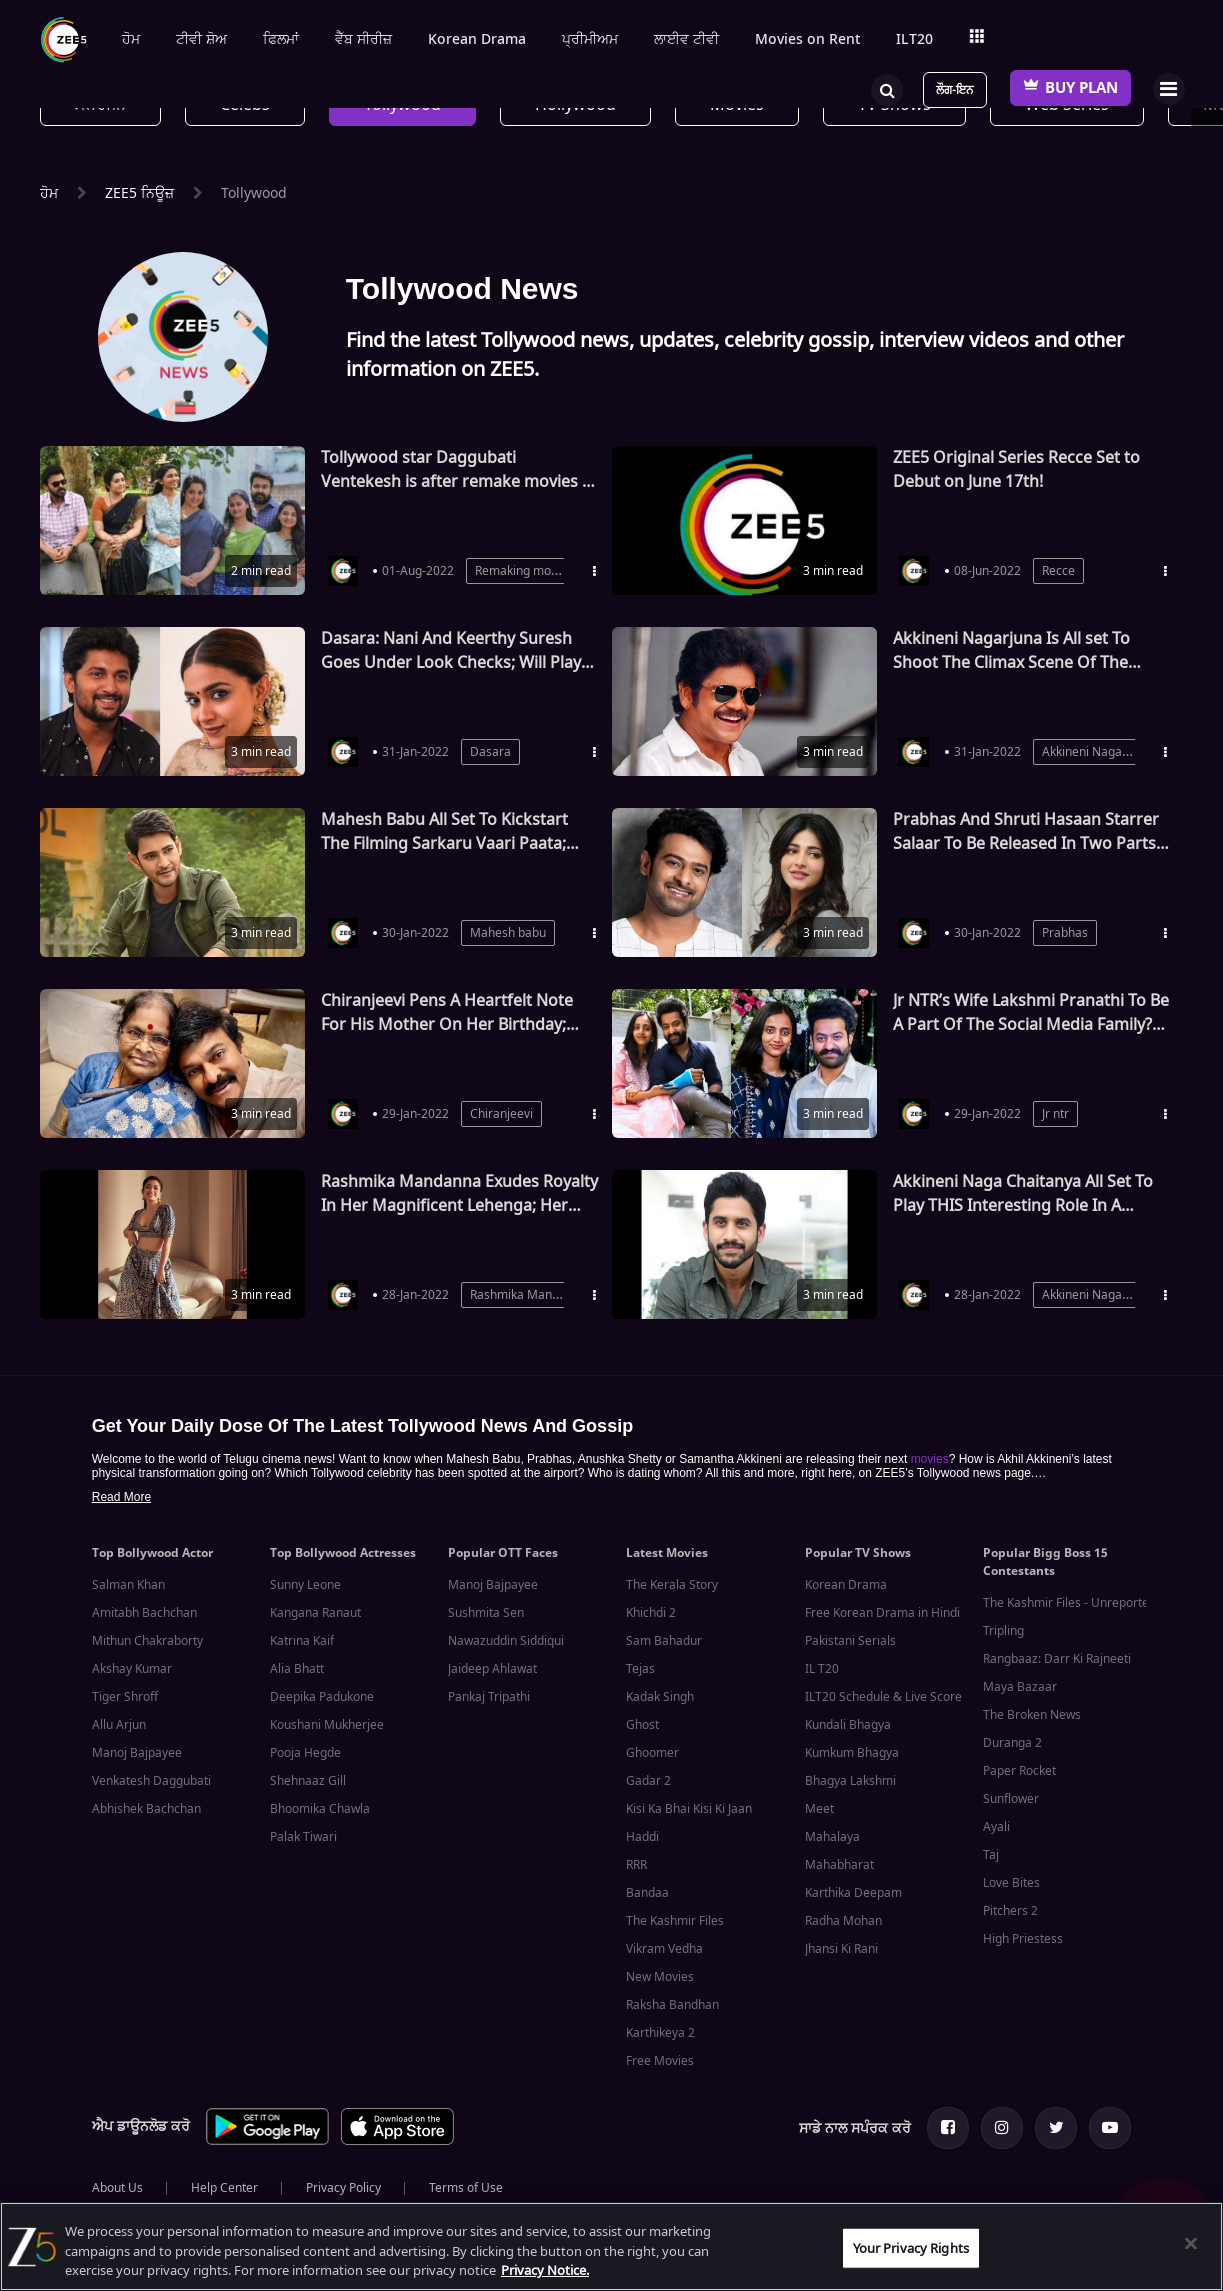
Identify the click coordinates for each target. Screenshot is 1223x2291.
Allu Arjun (119, 1725)
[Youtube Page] (1110, 2128)
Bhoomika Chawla (320, 1809)
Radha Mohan (843, 1921)
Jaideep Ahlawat (492, 1669)
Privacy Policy (343, 2188)
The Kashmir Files (675, 1921)
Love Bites (1011, 1883)
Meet (819, 1809)
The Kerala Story (672, 1585)
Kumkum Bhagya (852, 1753)
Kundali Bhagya (848, 1725)
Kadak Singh (660, 1697)
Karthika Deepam (853, 1893)
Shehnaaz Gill (308, 1781)
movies (930, 1459)
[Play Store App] (267, 2141)
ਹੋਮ (131, 40)
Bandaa (647, 1893)
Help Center (224, 2188)
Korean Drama (477, 40)
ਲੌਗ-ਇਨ (955, 90)
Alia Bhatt (297, 1669)
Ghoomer (652, 1753)
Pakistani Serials (850, 1641)
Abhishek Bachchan (146, 1809)
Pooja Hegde (305, 1753)
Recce (1058, 571)
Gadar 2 (648, 1781)
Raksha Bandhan (672, 2005)
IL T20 (822, 1669)
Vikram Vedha (664, 1949)
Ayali (996, 1827)
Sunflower (1011, 1799)
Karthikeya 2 (660, 2033)
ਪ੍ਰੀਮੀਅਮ (590, 40)
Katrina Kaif (302, 1641)
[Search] (887, 88)
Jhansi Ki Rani (841, 1949)
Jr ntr (1055, 1114)
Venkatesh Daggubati (151, 1781)
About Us (117, 2188)
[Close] (1191, 2243)
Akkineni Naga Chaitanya (1111, 1295)
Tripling (1003, 1631)
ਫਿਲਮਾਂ (281, 40)
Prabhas (1065, 933)
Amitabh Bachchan (144, 1613)
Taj (991, 1855)
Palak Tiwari (303, 1837)
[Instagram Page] (1002, 2128)
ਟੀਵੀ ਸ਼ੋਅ (201, 40)
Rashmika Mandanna (528, 1295)
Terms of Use (466, 2188)
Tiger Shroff (125, 1697)
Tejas (640, 1669)
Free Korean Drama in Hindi (882, 1613)
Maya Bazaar (1020, 1687)
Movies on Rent (807, 40)
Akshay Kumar (132, 1669)
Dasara (490, 752)
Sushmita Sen (486, 1613)
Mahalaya (832, 1837)
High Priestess (1023, 1939)
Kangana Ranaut (315, 1613)
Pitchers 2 (1010, 1911)
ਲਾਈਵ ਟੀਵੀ (686, 40)
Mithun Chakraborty (147, 1641)
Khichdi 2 (651, 1613)
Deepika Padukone (322, 1697)
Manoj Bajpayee (137, 1753)
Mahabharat (839, 1865)
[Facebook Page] (948, 2128)
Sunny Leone (305, 1585)
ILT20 (914, 40)
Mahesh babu (508, 933)
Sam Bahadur (664, 1641)
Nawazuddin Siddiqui (506, 1641)
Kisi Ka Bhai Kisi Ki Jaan (689, 1809)
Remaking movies (524, 571)
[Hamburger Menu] (1168, 88)
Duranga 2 (1012, 1743)
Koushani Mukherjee (327, 1725)
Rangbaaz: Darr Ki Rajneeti (1057, 1659)
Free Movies (660, 2061)
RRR (636, 1865)
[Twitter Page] (1056, 2128)
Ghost (642, 1725)
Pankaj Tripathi (489, 1697)
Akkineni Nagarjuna (1096, 752)
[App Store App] (397, 2141)
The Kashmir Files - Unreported (1069, 1603)
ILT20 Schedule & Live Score (883, 1697)
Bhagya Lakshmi (850, 1781)
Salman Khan (128, 1585)
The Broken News (1032, 1715)
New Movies (660, 1977)
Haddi (642, 1837)
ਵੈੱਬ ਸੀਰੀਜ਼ (363, 40)
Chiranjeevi (501, 1114)
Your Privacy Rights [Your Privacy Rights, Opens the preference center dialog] (911, 2247)
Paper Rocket (1019, 1771)
